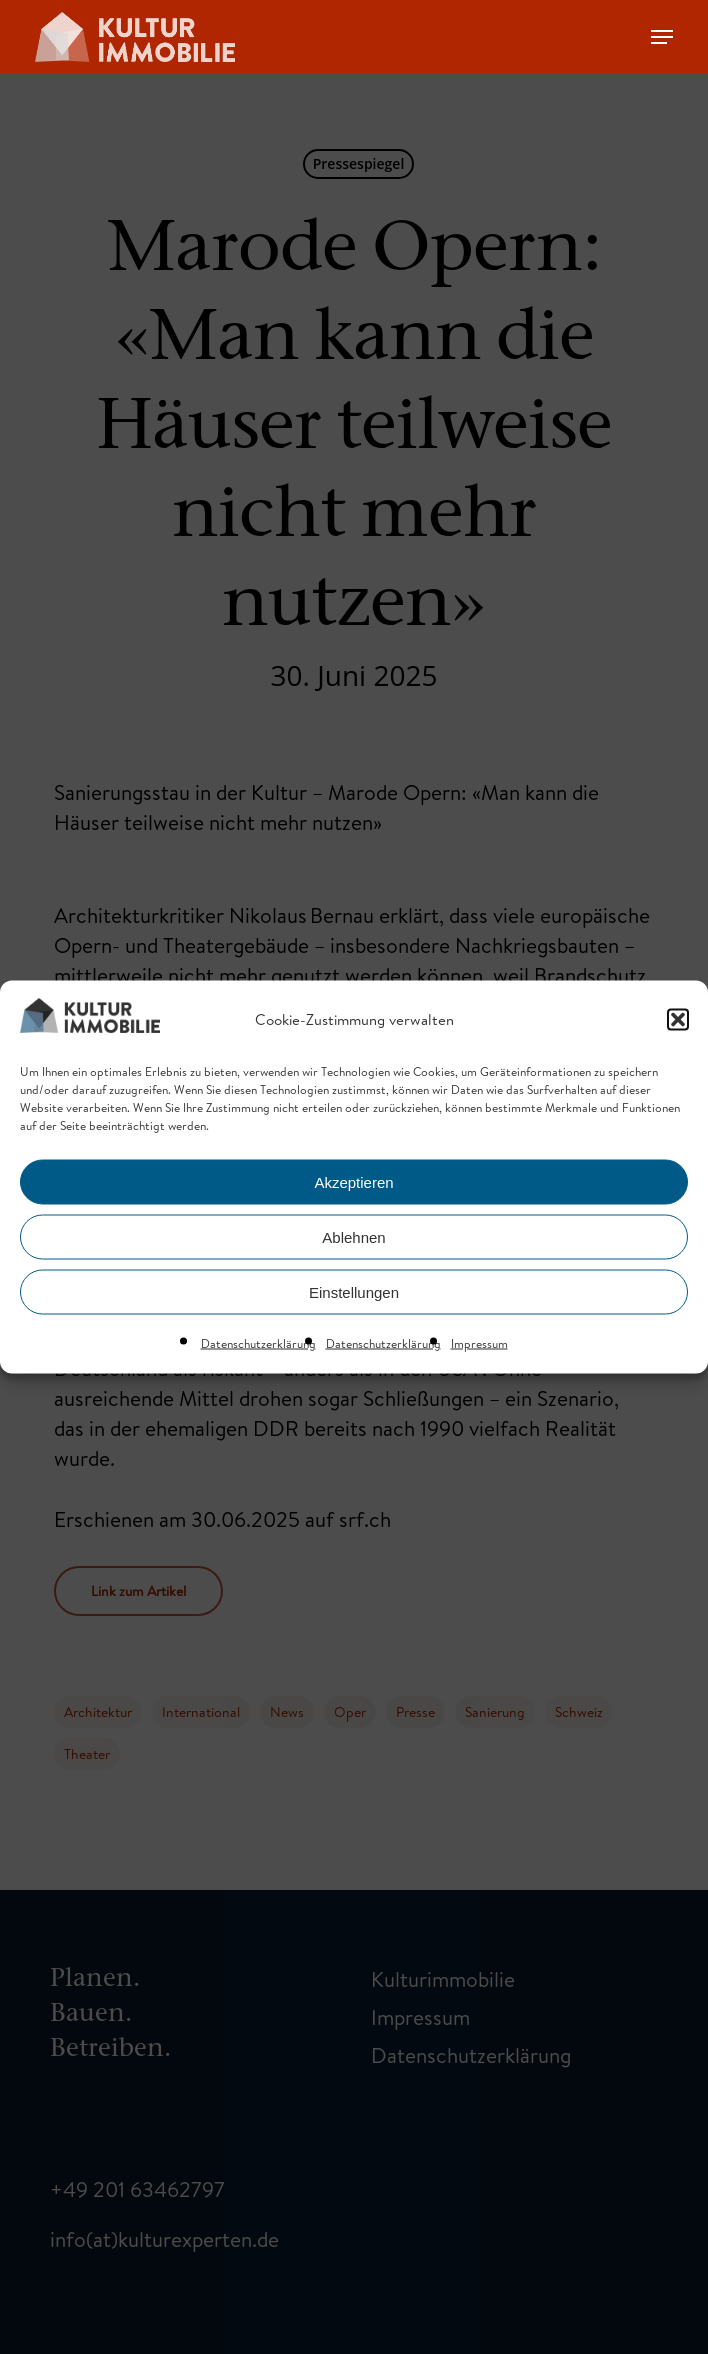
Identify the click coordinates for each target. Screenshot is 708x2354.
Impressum (479, 1343)
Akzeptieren (353, 1181)
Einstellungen (354, 1291)
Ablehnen (353, 1236)
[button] (678, 1019)
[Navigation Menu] (662, 37)
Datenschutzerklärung (258, 1343)
